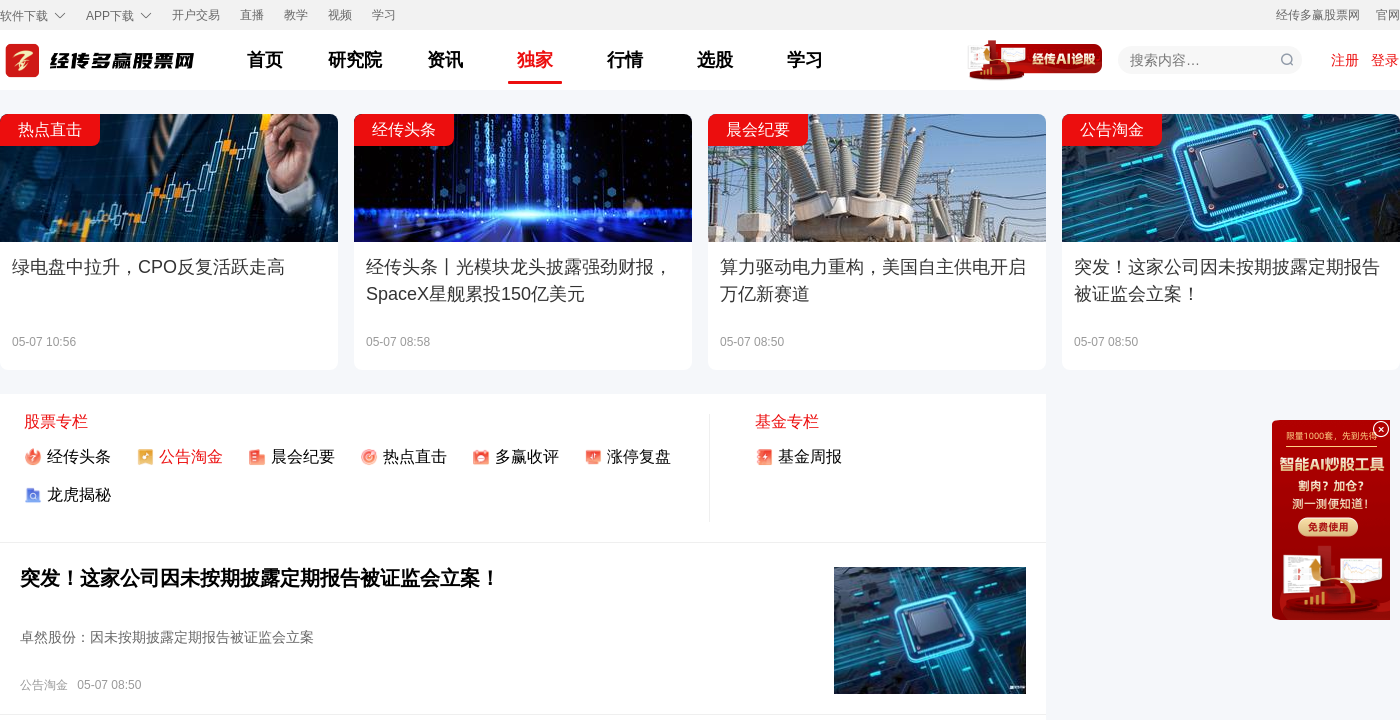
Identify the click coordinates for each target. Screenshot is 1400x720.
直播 (252, 15)
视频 (340, 15)
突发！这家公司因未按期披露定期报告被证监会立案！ (260, 578)
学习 (384, 15)
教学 (296, 15)
